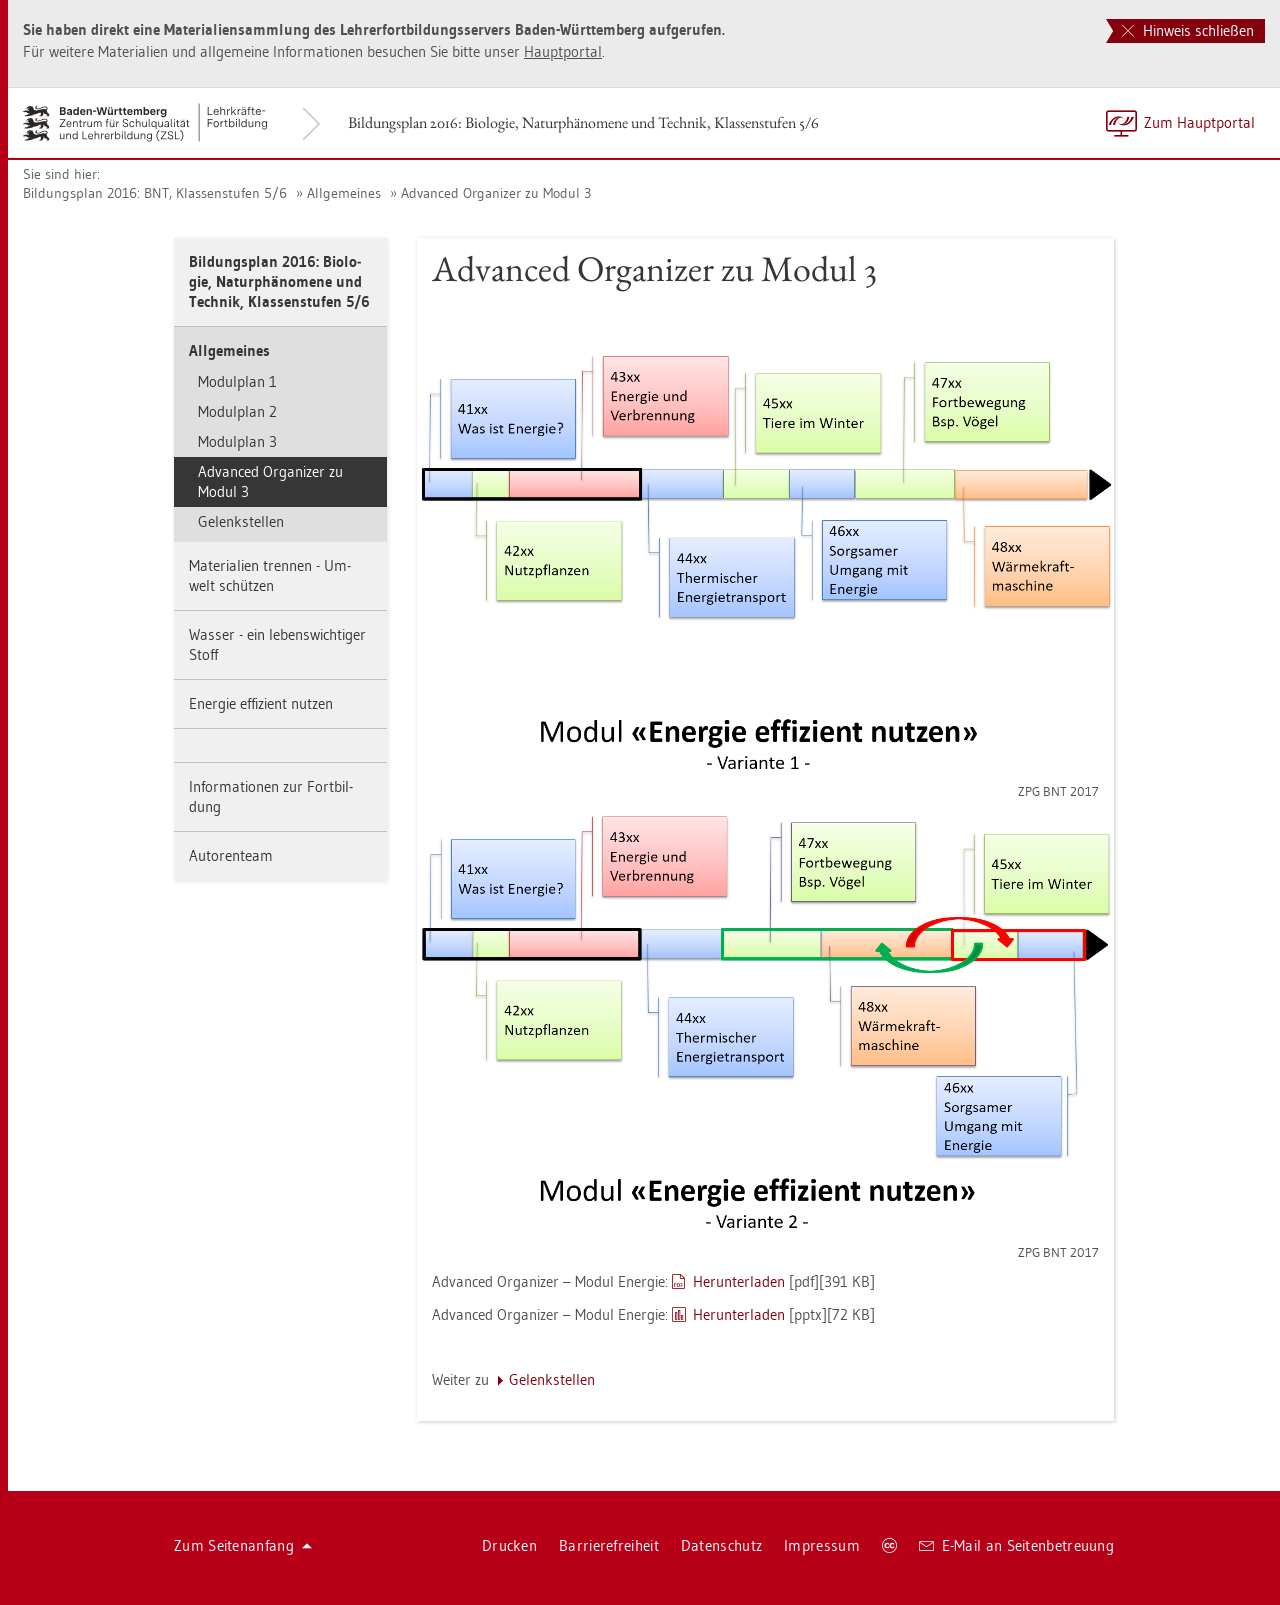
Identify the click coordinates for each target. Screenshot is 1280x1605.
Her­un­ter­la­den (739, 1281)
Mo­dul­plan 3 (237, 441)
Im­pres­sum (822, 1545)
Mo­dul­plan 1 (237, 381)
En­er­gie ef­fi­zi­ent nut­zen (261, 703)
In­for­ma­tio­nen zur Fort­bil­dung (271, 796)
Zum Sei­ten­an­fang (243, 1545)
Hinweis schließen (1188, 30)
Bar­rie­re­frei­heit (609, 1545)
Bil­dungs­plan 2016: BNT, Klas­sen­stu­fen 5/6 (155, 193)
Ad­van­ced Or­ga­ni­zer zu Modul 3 (496, 193)
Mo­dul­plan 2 (237, 411)
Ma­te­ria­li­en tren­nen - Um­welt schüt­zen (270, 575)
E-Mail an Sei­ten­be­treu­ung (1016, 1545)
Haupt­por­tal (563, 51)
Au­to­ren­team (231, 855)
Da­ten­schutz (721, 1545)
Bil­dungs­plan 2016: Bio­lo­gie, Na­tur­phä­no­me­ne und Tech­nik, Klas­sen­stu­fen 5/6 (583, 122)
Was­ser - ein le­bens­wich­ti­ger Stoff (277, 644)
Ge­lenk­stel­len (241, 521)
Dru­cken (509, 1545)
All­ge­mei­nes (344, 193)
